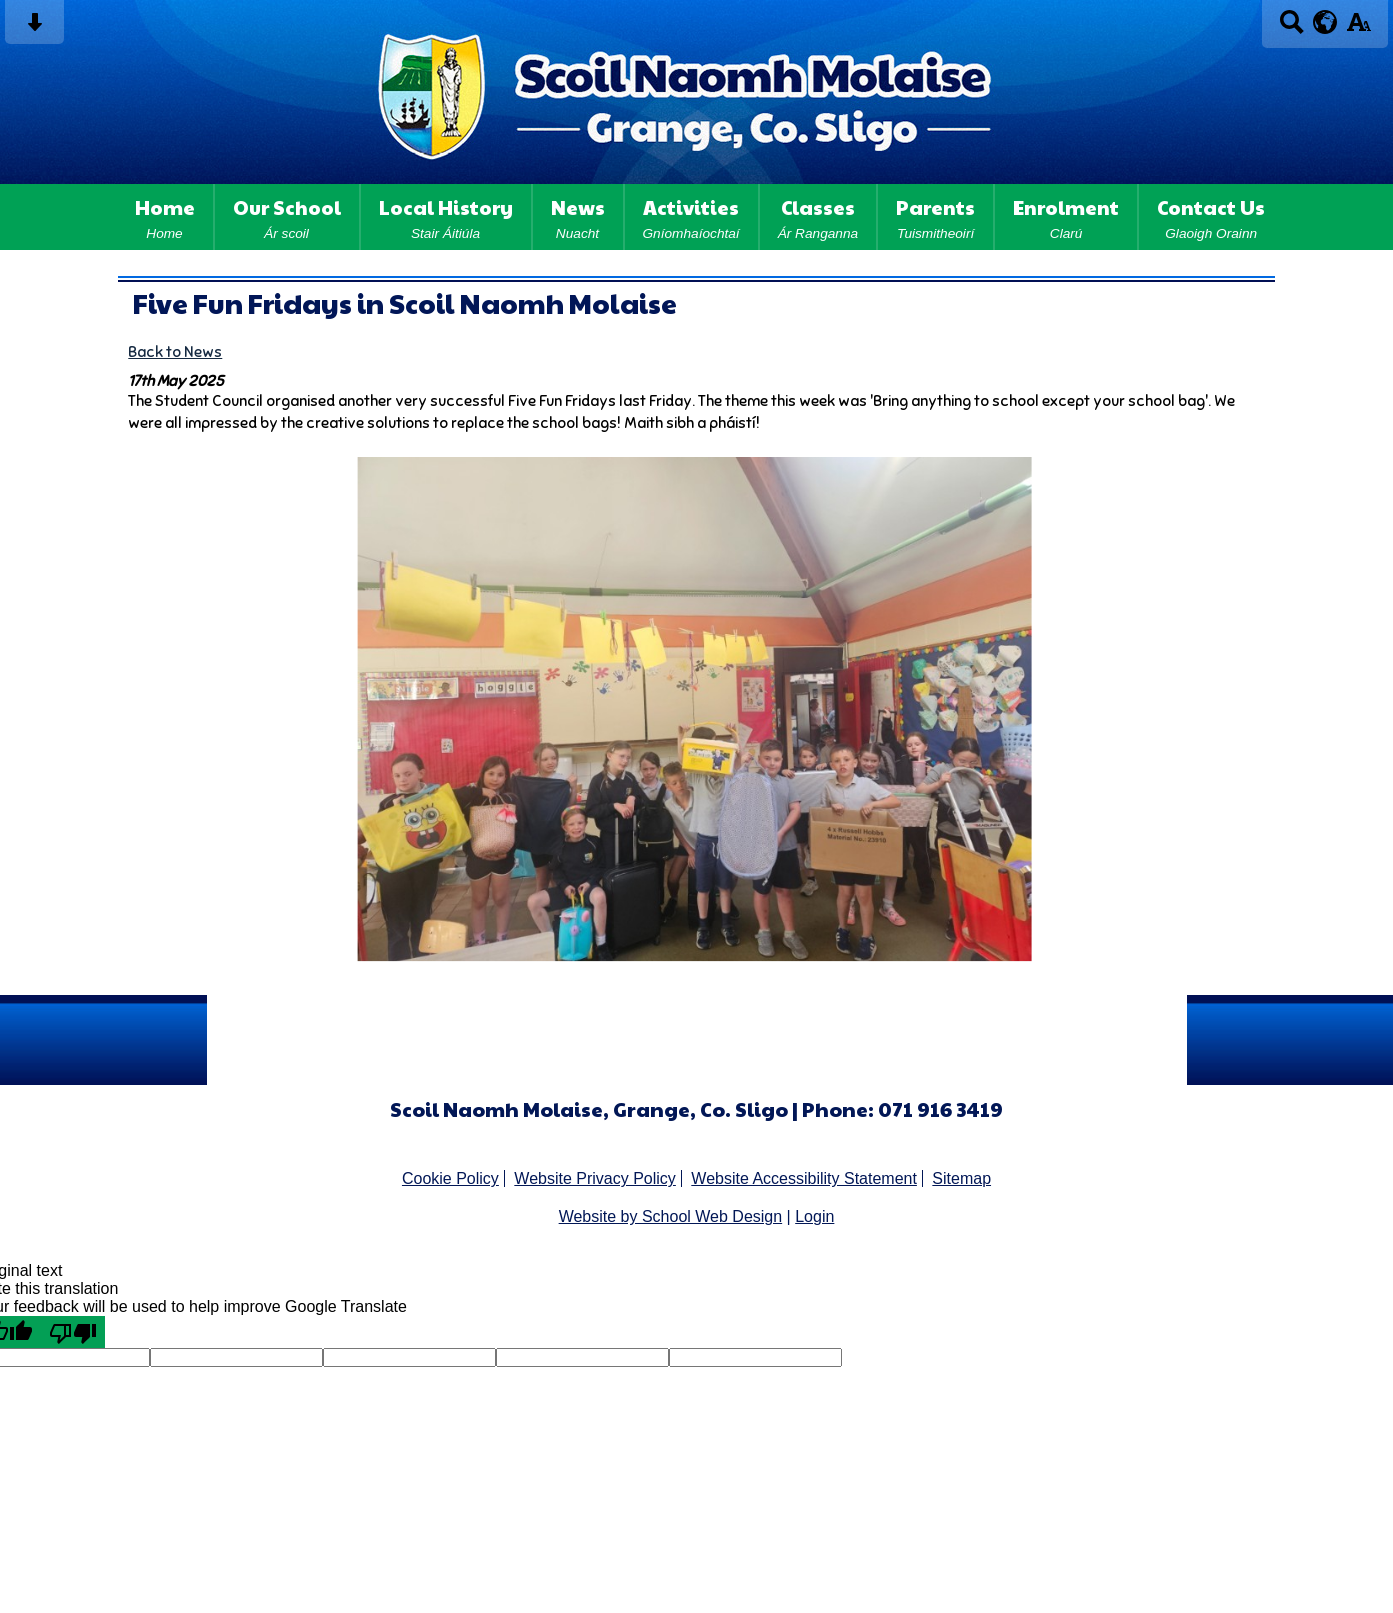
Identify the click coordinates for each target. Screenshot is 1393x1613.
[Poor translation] (73, 1332)
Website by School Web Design (671, 1216)
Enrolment (1066, 217)
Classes (818, 217)
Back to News (175, 351)
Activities (691, 217)
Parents (935, 217)
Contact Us (1211, 217)
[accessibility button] (1358, 28)
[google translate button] (1325, 22)
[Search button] (1291, 28)
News (578, 217)
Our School (287, 217)
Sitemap (961, 1178)
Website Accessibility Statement (804, 1178)
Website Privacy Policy (595, 1178)
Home (165, 217)
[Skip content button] (34, 28)
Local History (446, 217)
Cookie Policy (450, 1178)
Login (814, 1216)
